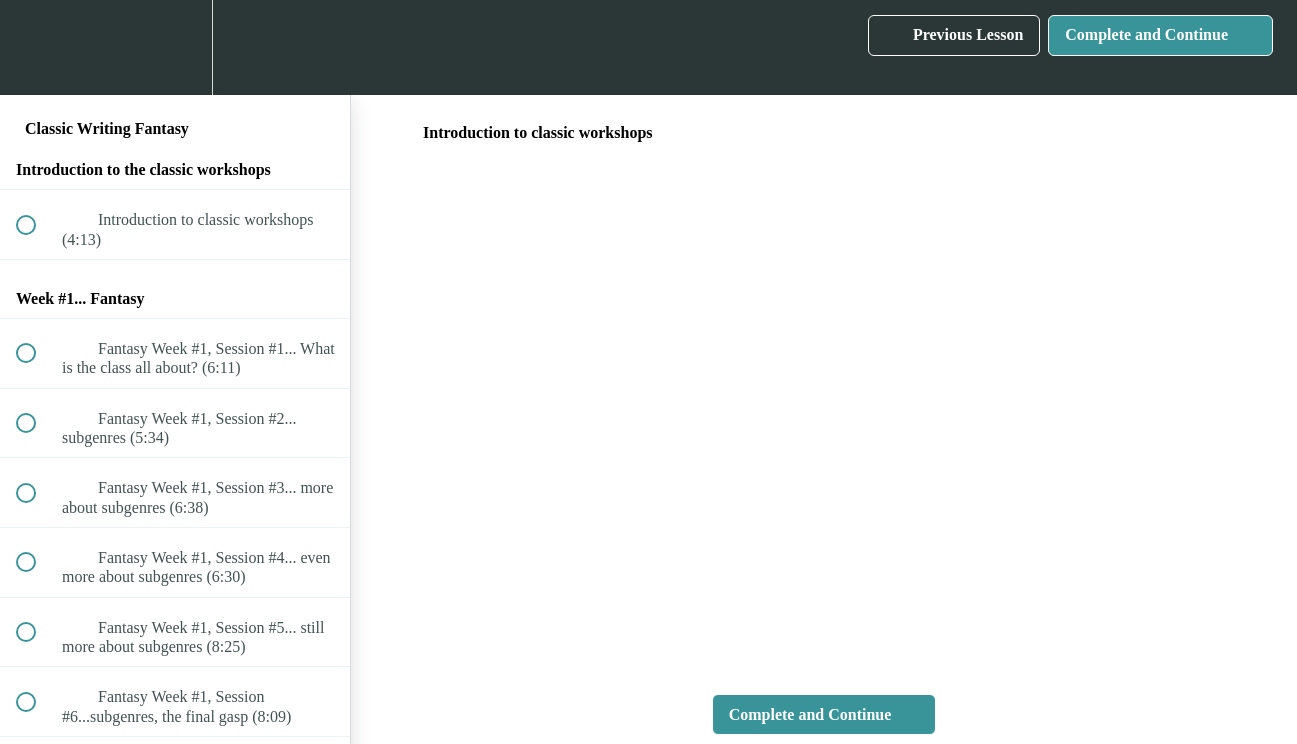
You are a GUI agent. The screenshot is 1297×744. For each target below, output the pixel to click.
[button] (37, 47)
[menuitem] (175, 47)
